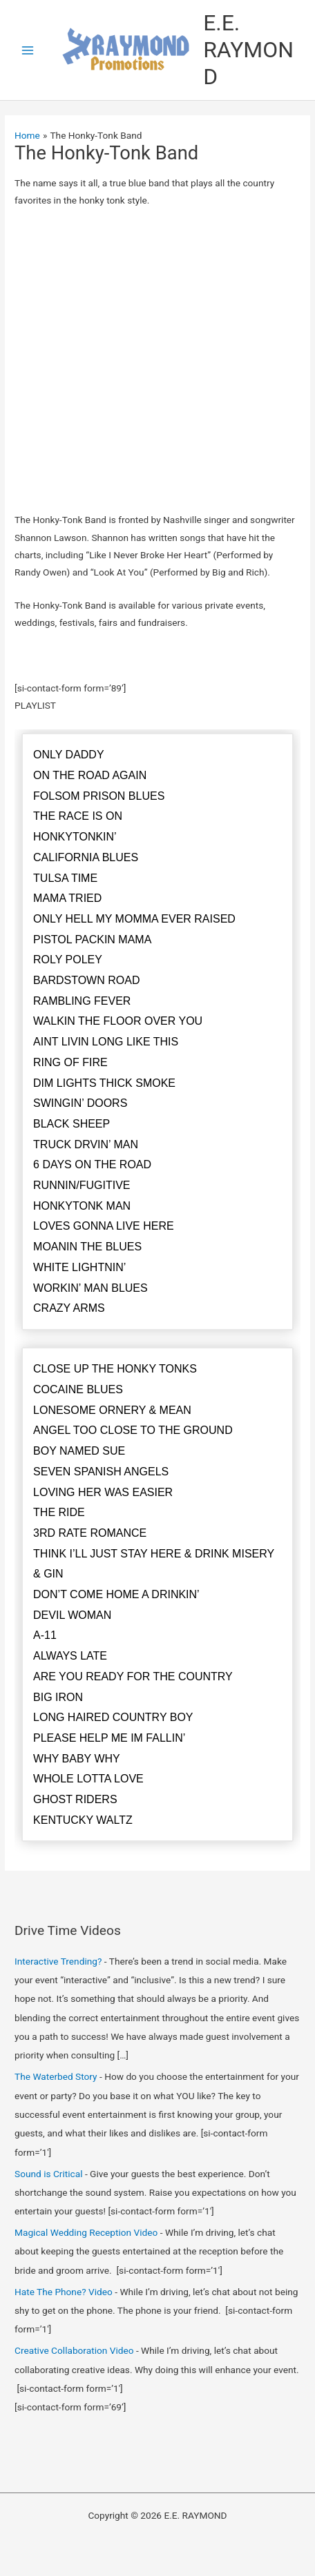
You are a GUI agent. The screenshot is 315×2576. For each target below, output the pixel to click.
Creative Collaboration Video (74, 2350)
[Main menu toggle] (28, 50)
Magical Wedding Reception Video (86, 2232)
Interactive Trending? (58, 1961)
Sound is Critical (48, 2173)
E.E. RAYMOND (248, 50)
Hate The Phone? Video (64, 2291)
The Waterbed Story (56, 2076)
